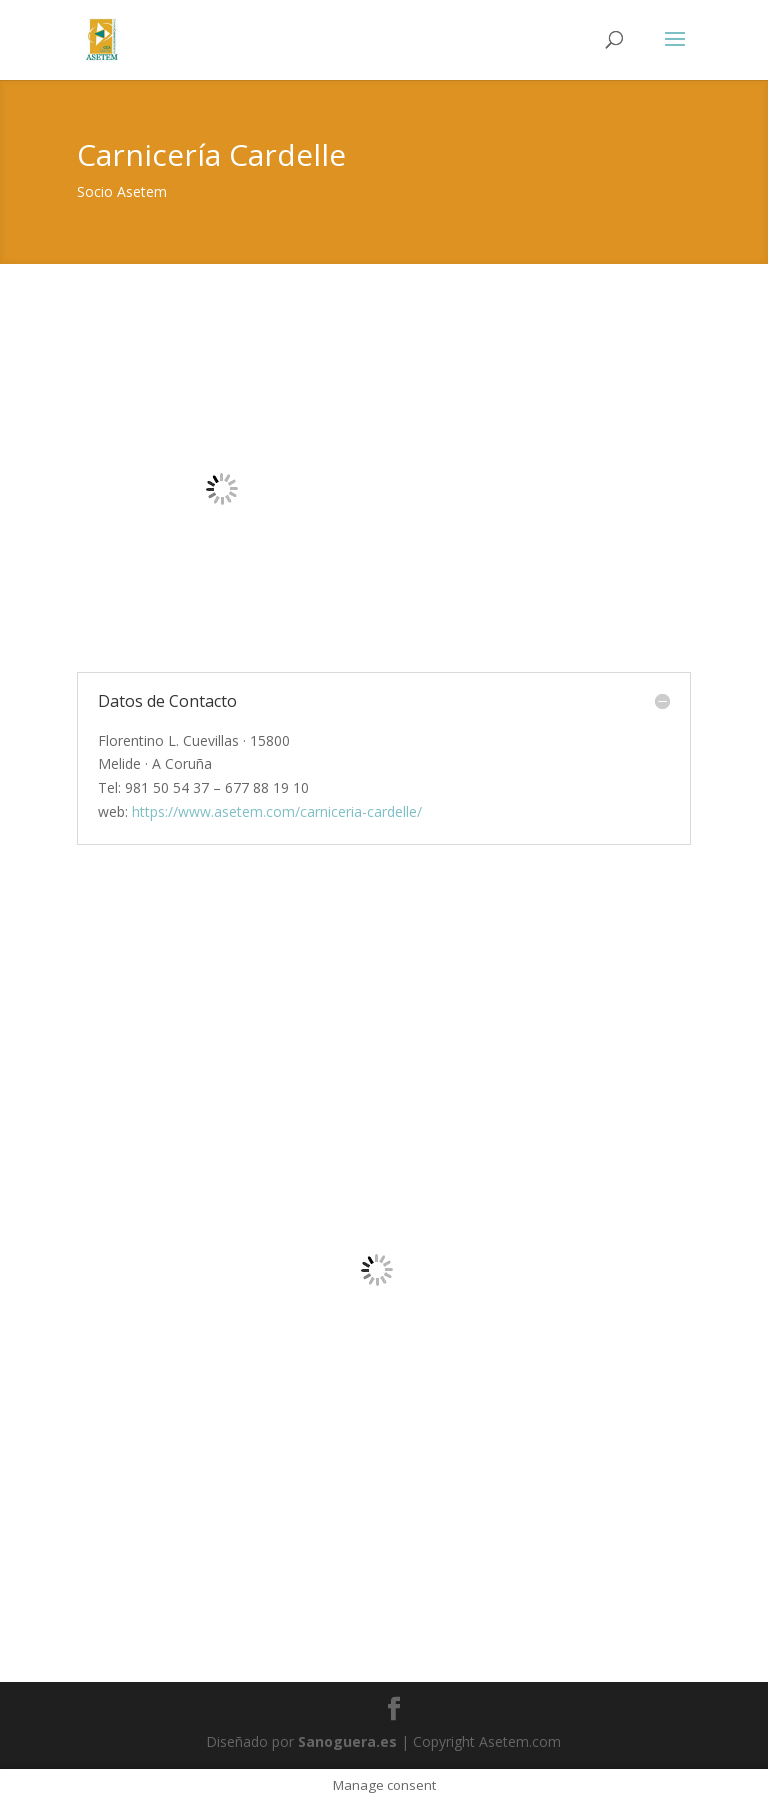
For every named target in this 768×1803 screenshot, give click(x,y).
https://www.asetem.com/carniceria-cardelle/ (277, 811)
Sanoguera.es (347, 1741)
